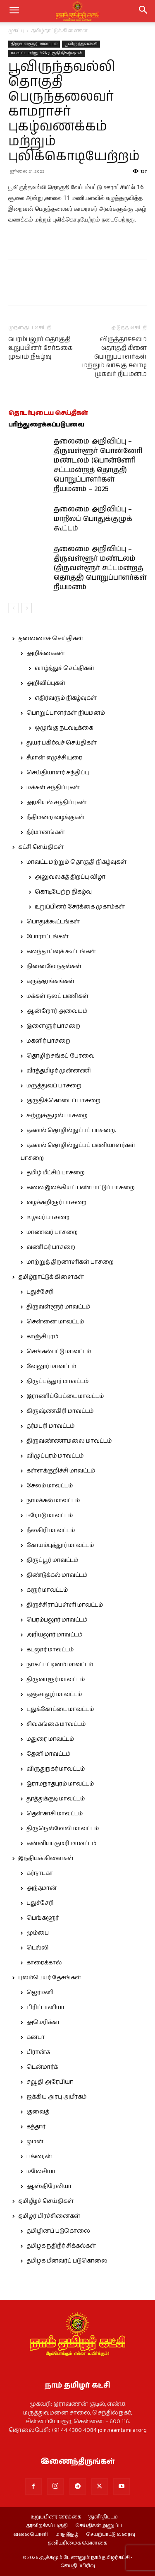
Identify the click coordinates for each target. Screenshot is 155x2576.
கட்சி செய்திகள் (41, 847)
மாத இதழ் (67, 2534)
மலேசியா (40, 2171)
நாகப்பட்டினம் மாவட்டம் (59, 1664)
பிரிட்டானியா (45, 2007)
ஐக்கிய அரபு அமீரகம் (56, 2096)
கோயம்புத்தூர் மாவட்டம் (60, 1545)
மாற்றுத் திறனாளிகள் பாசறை (70, 1262)
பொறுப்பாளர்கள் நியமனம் (65, 713)
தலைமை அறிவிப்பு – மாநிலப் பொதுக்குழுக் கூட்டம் (93, 518)
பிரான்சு (38, 2052)
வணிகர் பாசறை (50, 1247)
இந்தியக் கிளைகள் (46, 1858)
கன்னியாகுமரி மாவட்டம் (61, 1843)
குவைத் (37, 2111)
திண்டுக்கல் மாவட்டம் (56, 1575)
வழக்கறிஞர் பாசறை (56, 1202)
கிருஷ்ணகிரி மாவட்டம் (59, 1411)
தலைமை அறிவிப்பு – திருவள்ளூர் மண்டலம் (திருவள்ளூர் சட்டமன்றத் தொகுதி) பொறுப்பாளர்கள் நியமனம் (100, 568)
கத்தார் (35, 2126)
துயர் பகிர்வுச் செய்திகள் (61, 742)
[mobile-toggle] (14, 11)
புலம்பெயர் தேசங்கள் (49, 1977)
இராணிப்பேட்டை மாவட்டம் (65, 1396)
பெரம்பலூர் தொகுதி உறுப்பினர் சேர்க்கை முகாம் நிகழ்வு (40, 348)
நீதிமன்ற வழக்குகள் (55, 817)
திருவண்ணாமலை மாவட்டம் (69, 1441)
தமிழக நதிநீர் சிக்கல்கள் (61, 2246)
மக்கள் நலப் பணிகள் (57, 996)
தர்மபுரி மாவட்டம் (50, 1426)
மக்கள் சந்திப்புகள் (53, 787)
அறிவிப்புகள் (45, 683)
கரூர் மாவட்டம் (47, 1590)
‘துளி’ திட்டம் (103, 2517)
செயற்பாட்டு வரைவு (110, 2534)
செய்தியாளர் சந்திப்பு (57, 772)
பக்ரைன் (39, 2156)
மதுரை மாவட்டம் (50, 1739)
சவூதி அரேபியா (49, 2082)
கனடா (35, 2037)
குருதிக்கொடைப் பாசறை (63, 1100)
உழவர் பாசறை (47, 1217)
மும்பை (37, 1932)
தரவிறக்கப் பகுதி (47, 2526)
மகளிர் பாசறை (48, 1041)
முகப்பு (16, 31)
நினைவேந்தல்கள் (53, 966)
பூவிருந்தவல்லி (81, 44)
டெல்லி (37, 1947)
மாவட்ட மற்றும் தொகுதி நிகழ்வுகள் (47, 53)
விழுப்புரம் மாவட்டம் (54, 1455)
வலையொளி (30, 2534)
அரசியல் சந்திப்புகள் (56, 802)
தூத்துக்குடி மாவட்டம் (55, 1798)
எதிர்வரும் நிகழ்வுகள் (66, 698)
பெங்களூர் (42, 1918)
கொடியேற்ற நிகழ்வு (63, 891)
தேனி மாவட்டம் (48, 1754)
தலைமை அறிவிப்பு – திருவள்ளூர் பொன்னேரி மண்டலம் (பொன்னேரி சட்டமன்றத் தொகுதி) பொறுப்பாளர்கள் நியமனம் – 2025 (98, 465)
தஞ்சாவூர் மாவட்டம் (54, 1694)
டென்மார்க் (42, 2067)
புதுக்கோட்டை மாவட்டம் (60, 1709)
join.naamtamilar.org (122, 2430)
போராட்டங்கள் (47, 936)
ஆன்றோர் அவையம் (56, 1011)
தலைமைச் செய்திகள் (50, 638)
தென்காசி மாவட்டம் (54, 1813)
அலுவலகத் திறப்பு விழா (70, 877)
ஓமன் (34, 2141)
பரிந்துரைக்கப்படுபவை (46, 424)
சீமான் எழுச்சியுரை (54, 757)
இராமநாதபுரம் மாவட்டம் (60, 1783)
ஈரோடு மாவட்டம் (49, 1515)
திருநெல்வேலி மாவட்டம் (62, 1828)
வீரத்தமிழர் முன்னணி (58, 1070)
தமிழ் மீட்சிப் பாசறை (55, 1172)
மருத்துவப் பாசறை (53, 1085)
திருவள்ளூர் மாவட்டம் (34, 44)
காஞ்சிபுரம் (42, 1336)
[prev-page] (13, 608)
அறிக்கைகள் (45, 653)
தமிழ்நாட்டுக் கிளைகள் (59, 31)
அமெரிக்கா (43, 2022)
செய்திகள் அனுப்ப (98, 2526)
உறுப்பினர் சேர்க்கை (56, 2517)
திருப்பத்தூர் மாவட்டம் (57, 1381)
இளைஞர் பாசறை (53, 1026)
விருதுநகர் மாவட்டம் (55, 1769)
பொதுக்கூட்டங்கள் (53, 921)
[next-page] (26, 608)
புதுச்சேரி (40, 1291)
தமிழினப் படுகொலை (58, 2231)
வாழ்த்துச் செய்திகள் (64, 668)
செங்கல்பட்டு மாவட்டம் (58, 1351)
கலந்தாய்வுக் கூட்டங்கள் (61, 951)
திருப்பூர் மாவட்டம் (52, 1560)
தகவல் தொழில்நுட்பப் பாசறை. (71, 1130)
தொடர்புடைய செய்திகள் (48, 413)
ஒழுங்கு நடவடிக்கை (64, 728)
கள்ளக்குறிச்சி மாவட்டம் (60, 1470)
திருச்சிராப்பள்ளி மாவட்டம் (64, 1605)
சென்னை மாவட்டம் (55, 1321)
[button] (143, 11)
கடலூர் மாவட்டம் (50, 1649)
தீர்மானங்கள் (45, 832)
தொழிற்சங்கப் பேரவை (60, 1055)
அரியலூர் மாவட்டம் (54, 1634)
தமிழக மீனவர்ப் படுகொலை (66, 2260)
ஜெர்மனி (39, 1992)
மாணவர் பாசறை (52, 1232)
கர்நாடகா (39, 1873)
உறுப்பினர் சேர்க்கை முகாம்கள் (80, 906)
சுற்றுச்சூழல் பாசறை (57, 1115)
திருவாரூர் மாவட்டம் (55, 1679)
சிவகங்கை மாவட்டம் (56, 1724)
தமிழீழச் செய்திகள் (46, 2201)
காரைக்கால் (44, 1962)
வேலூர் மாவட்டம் (51, 1366)
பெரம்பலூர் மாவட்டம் (56, 1619)
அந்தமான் (41, 1888)
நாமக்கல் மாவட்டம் (53, 1500)
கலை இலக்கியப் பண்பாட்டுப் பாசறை (80, 1187)
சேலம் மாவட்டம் (49, 1485)
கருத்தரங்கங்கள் (50, 981)
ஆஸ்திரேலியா (49, 2186)
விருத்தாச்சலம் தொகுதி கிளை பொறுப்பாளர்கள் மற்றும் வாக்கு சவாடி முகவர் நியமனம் (114, 356)
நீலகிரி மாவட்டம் (50, 1530)
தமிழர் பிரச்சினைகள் (49, 2216)
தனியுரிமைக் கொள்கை (77, 2543)
